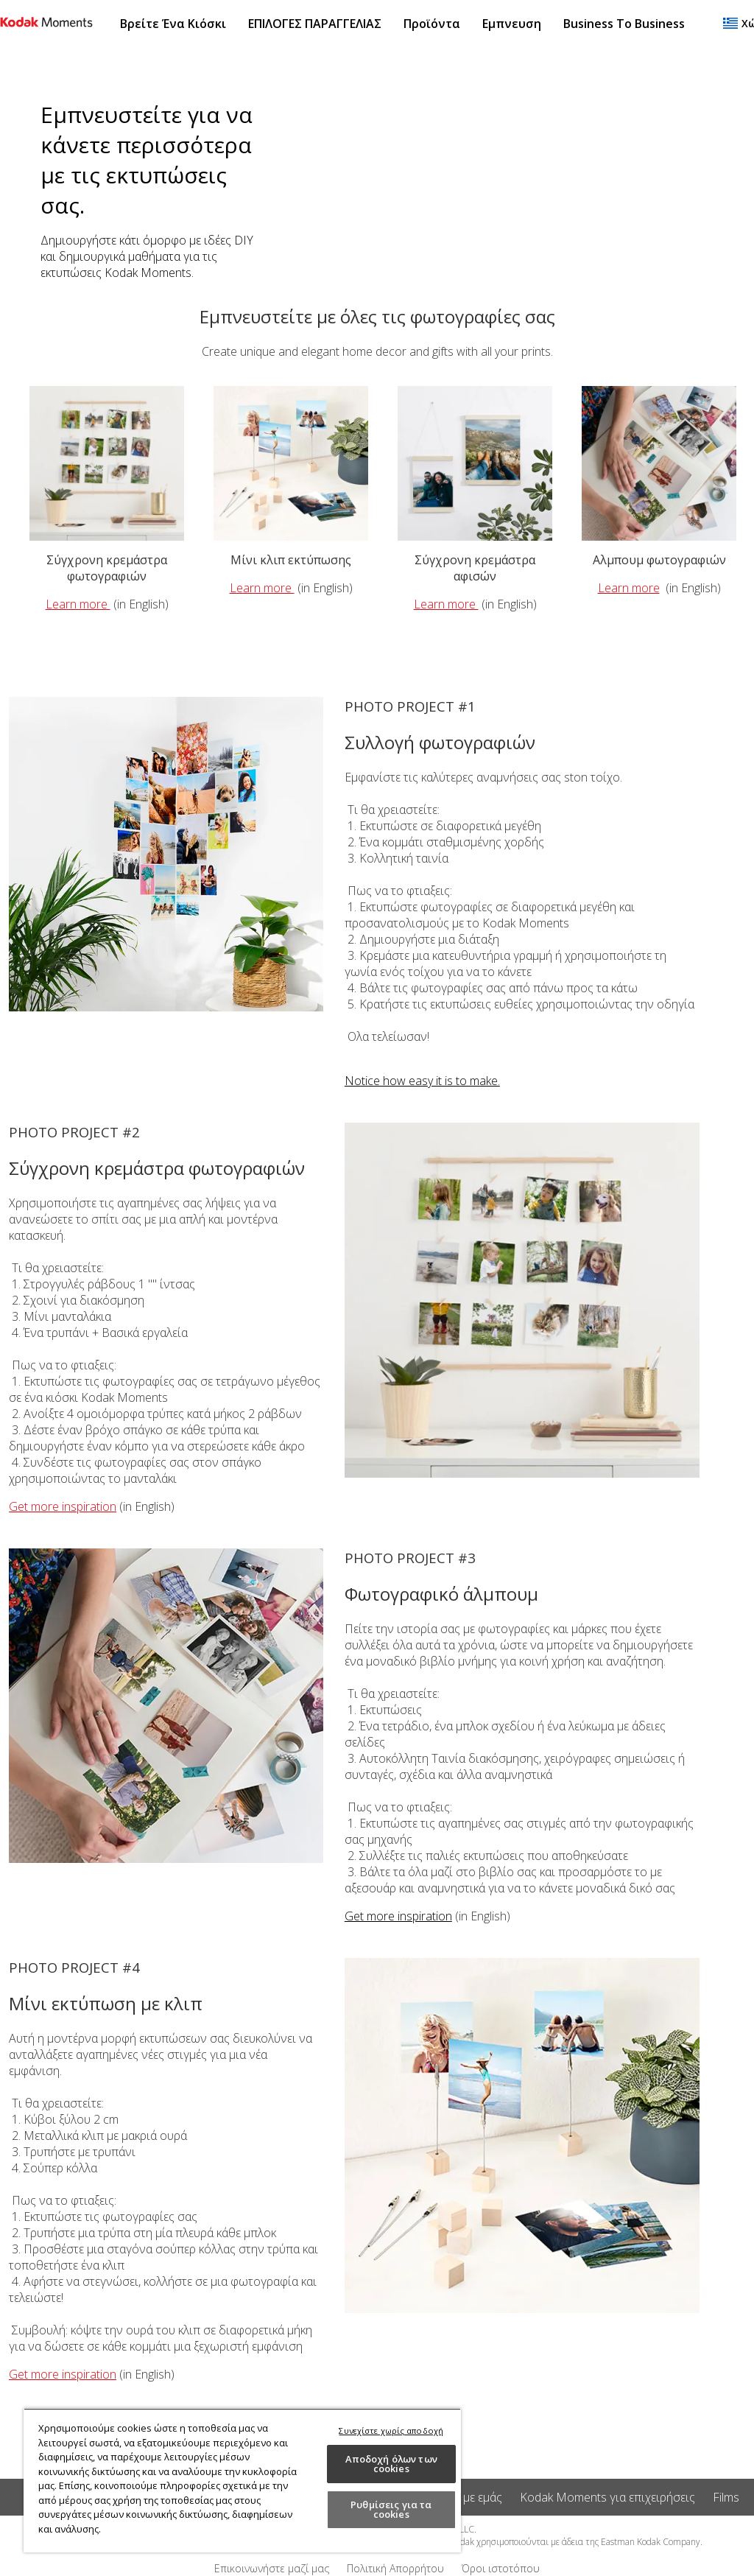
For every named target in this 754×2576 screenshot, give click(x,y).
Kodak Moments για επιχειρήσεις (607, 2497)
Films (726, 2497)
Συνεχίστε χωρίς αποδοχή (391, 2430)
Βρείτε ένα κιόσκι (173, 23)
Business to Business (624, 23)
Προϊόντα (432, 23)
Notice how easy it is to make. (422, 1081)
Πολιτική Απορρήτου (395, 2568)
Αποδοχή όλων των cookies (391, 2463)
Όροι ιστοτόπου (501, 2568)
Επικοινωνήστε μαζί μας (271, 2568)
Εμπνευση (511, 23)
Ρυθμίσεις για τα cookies (390, 2509)
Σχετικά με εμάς (462, 2497)
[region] (242, 2480)
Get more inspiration (62, 1506)
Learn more (78, 604)
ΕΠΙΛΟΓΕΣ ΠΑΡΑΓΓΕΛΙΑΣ (314, 23)
